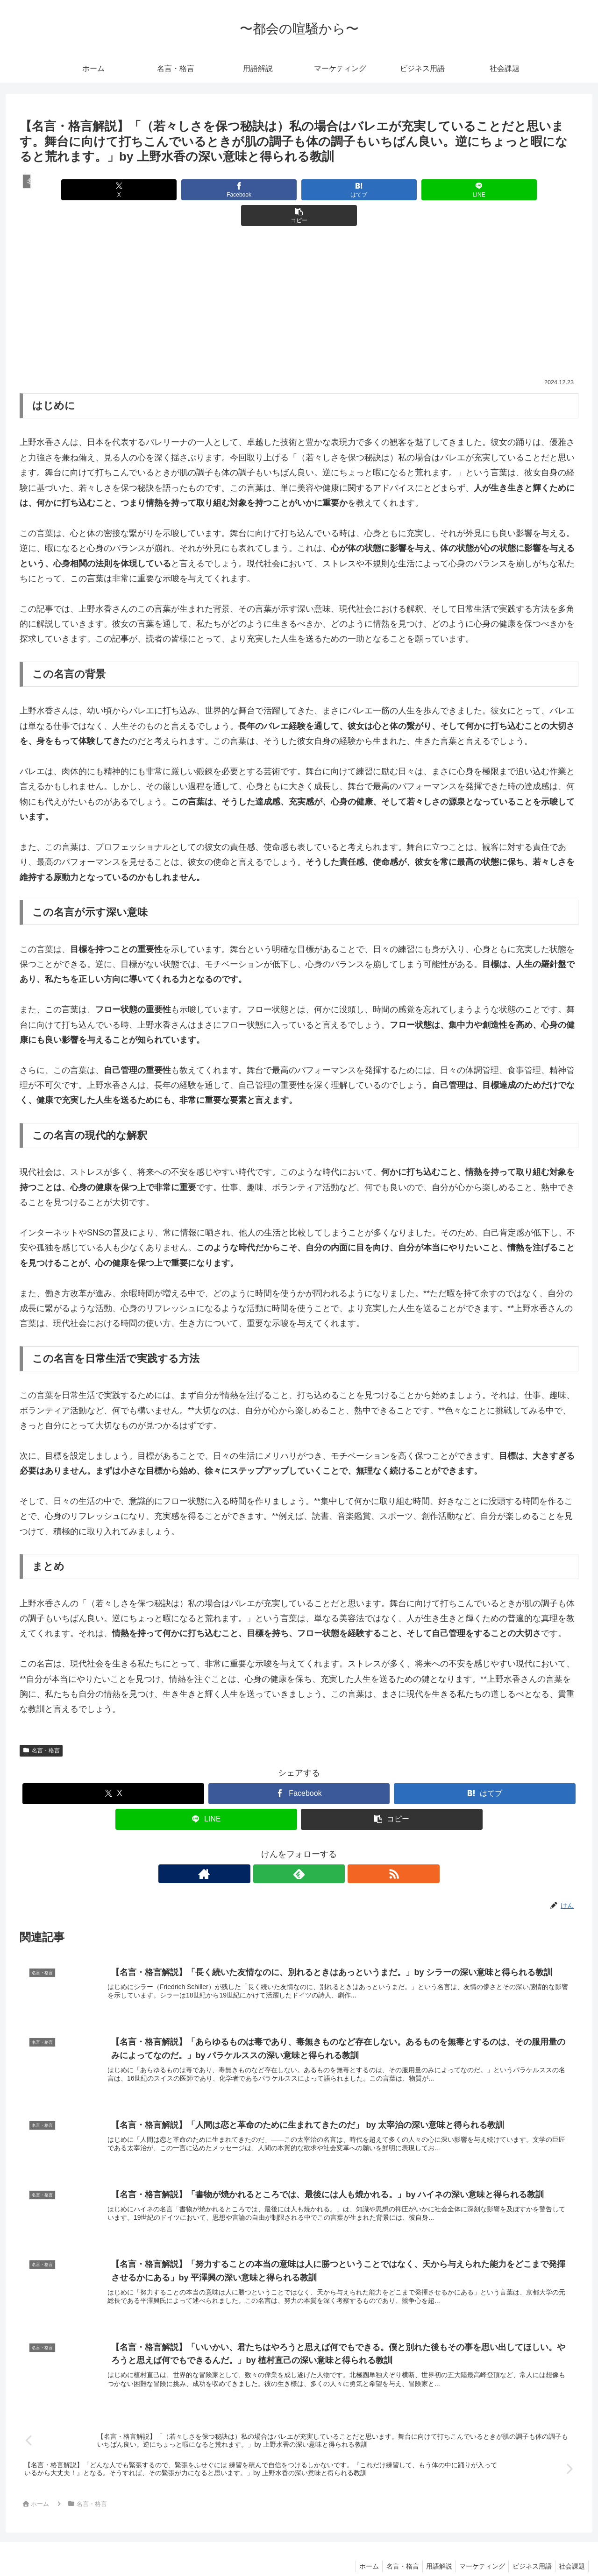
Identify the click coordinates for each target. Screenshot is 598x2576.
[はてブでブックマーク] (298, 189)
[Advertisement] (299, 282)
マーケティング (475, 2547)
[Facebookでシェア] (204, 189)
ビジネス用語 (528, 2547)
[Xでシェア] (111, 189)
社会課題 (570, 2547)
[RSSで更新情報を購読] (320, 1848)
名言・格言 (41, 1725)
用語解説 (430, 2547)
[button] (486, 189)
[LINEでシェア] (392, 189)
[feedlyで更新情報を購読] (299, 1848)
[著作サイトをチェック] (277, 1848)
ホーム (354, 2547)
